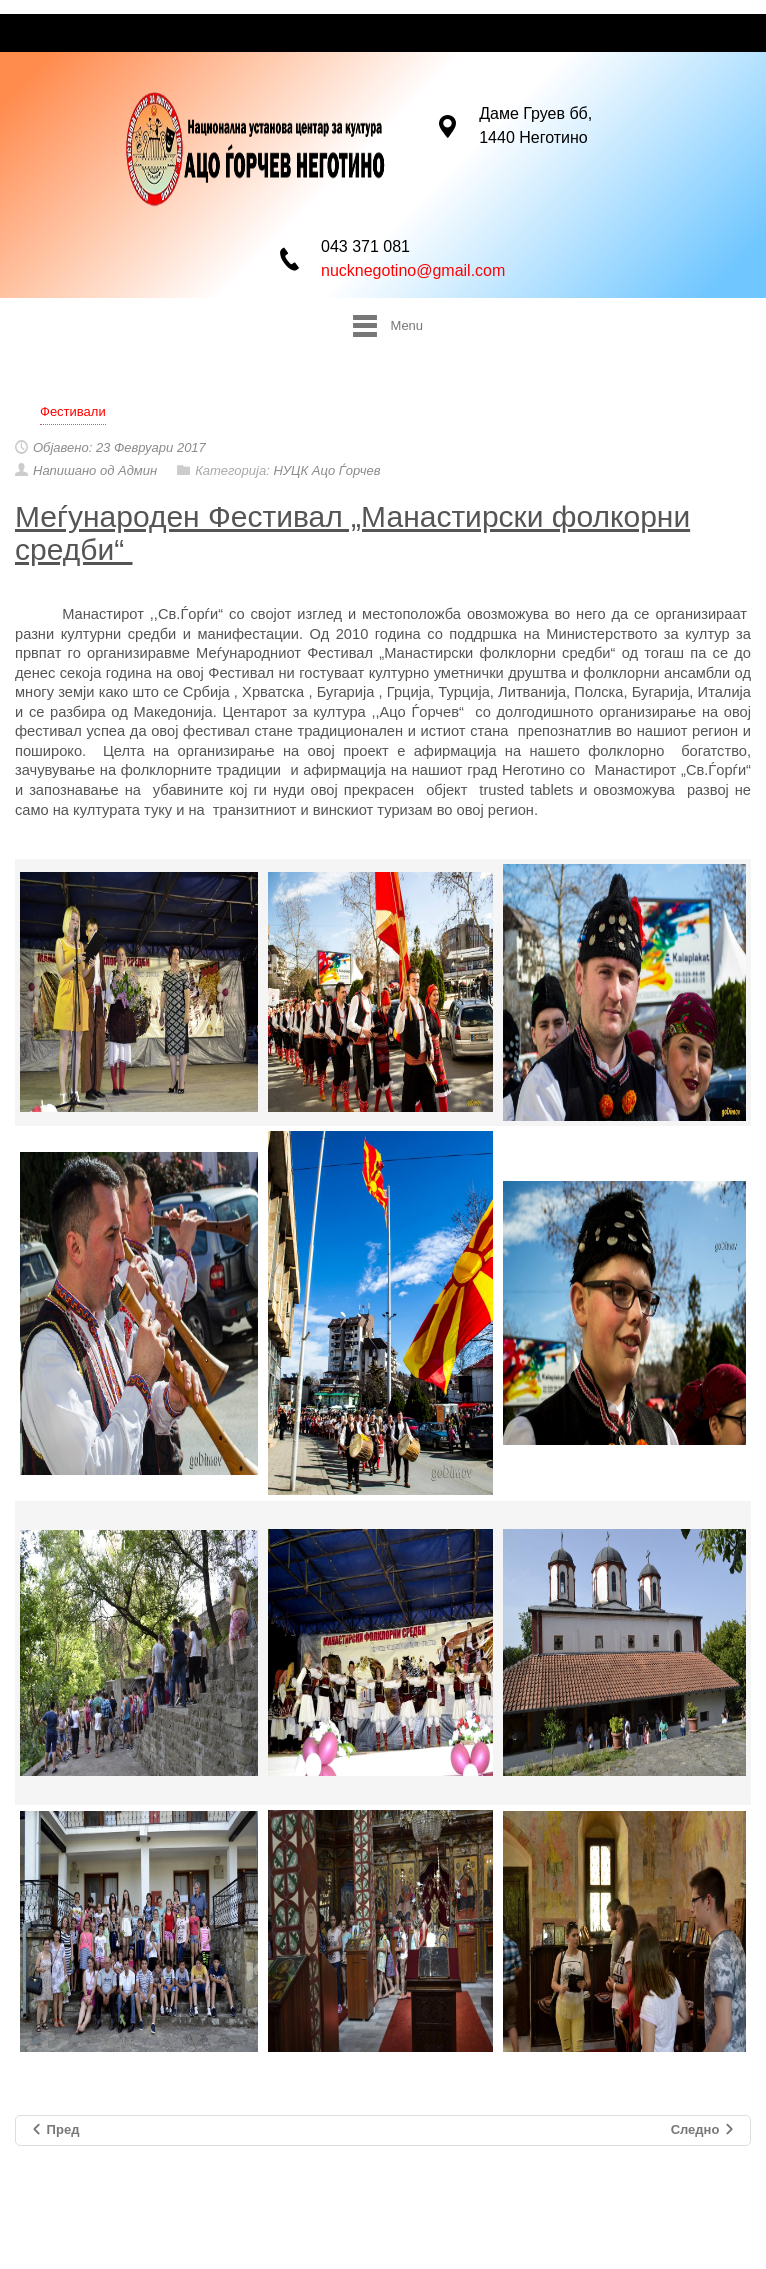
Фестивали (73, 411)
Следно (703, 2130)
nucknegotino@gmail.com (413, 268)
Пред (54, 2130)
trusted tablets (526, 790)
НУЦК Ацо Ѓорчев (326, 470)
